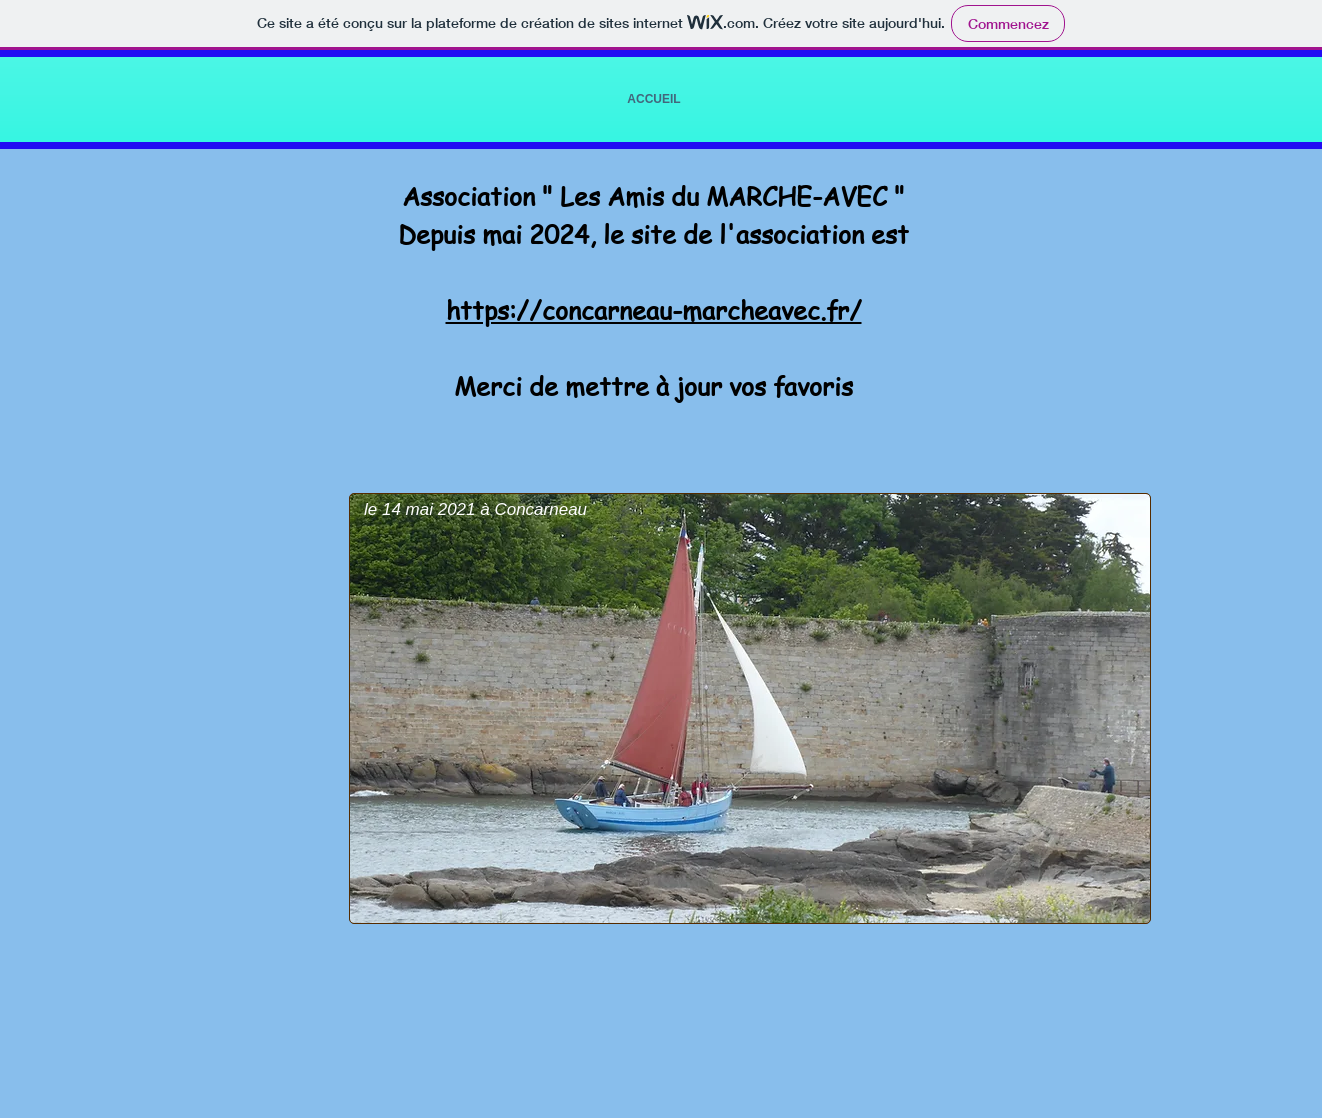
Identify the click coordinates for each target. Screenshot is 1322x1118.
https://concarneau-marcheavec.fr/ (654, 310)
